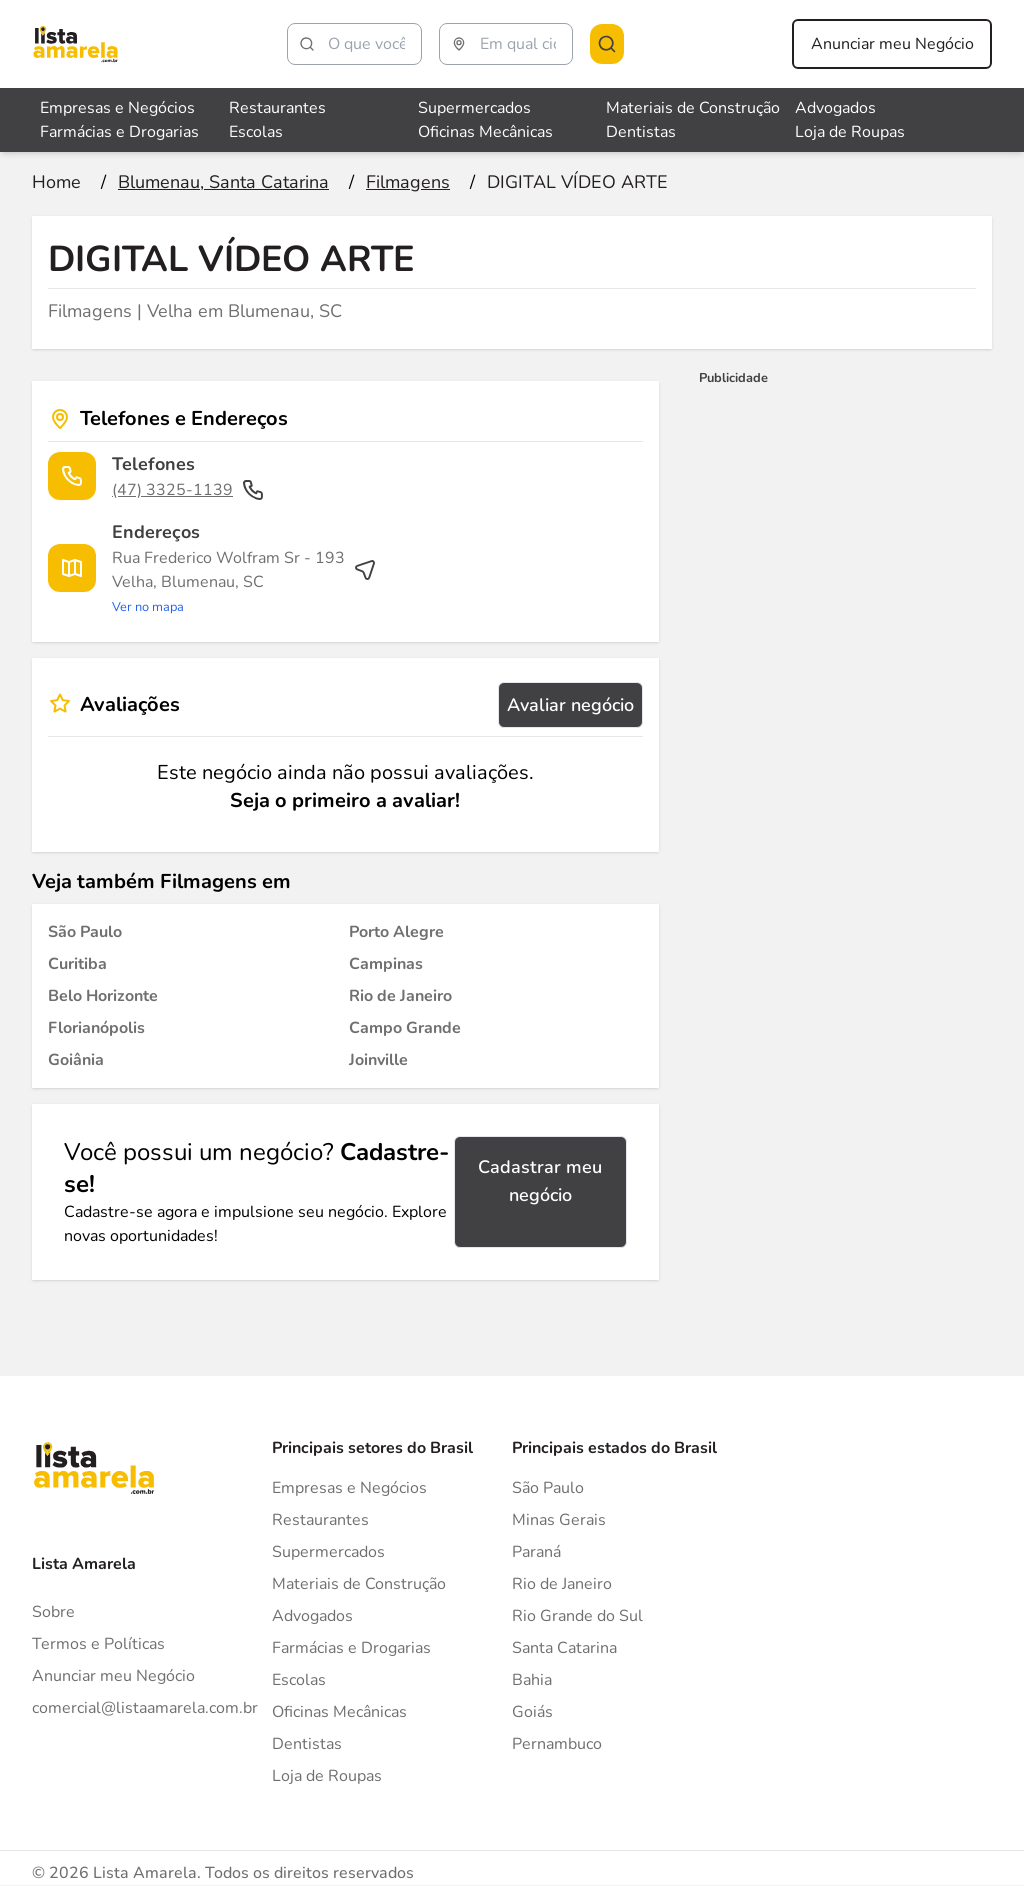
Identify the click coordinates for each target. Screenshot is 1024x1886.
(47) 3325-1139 (188, 490)
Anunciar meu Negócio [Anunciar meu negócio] (892, 44)
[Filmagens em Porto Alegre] (396, 932)
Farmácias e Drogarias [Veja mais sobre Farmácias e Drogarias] (119, 132)
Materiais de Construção (359, 1584)
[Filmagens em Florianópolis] (96, 1028)
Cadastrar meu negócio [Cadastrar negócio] (540, 1181)
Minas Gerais (559, 1520)
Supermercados (328, 1552)
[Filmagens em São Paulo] (85, 932)
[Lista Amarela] (75, 44)
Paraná (536, 1552)
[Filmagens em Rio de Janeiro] (400, 996)
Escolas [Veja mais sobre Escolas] (256, 132)
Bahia (532, 1680)
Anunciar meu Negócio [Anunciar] (113, 1676)
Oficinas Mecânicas (339, 1712)
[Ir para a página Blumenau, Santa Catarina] (223, 182)
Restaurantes (320, 1520)
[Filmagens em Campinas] (386, 964)
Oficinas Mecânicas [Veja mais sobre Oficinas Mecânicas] (485, 132)
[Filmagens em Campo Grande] (405, 1028)
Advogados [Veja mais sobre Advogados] (835, 108)
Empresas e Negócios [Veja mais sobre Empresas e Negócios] (117, 108)
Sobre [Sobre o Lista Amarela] (53, 1612)
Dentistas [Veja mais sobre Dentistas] (641, 132)
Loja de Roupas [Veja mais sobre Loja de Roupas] (850, 132)
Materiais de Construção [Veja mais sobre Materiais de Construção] (693, 108)
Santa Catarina (564, 1648)
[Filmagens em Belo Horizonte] (103, 996)
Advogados (312, 1616)
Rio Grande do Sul (577, 1616)
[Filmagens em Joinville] (378, 1060)
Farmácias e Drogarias (351, 1648)
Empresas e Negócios (349, 1488)
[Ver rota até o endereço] (244, 582)
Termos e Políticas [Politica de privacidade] (98, 1644)
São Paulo (548, 1488)
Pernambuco (557, 1744)
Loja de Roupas (327, 1776)
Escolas (299, 1680)
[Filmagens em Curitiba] (77, 964)
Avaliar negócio (570, 705)
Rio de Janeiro (562, 1584)
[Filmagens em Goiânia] (76, 1060)
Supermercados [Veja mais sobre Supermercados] (474, 108)
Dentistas (307, 1744)
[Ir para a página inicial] (56, 182)
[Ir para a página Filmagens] (408, 182)
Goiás (532, 1712)
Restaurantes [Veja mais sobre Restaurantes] (277, 108)
